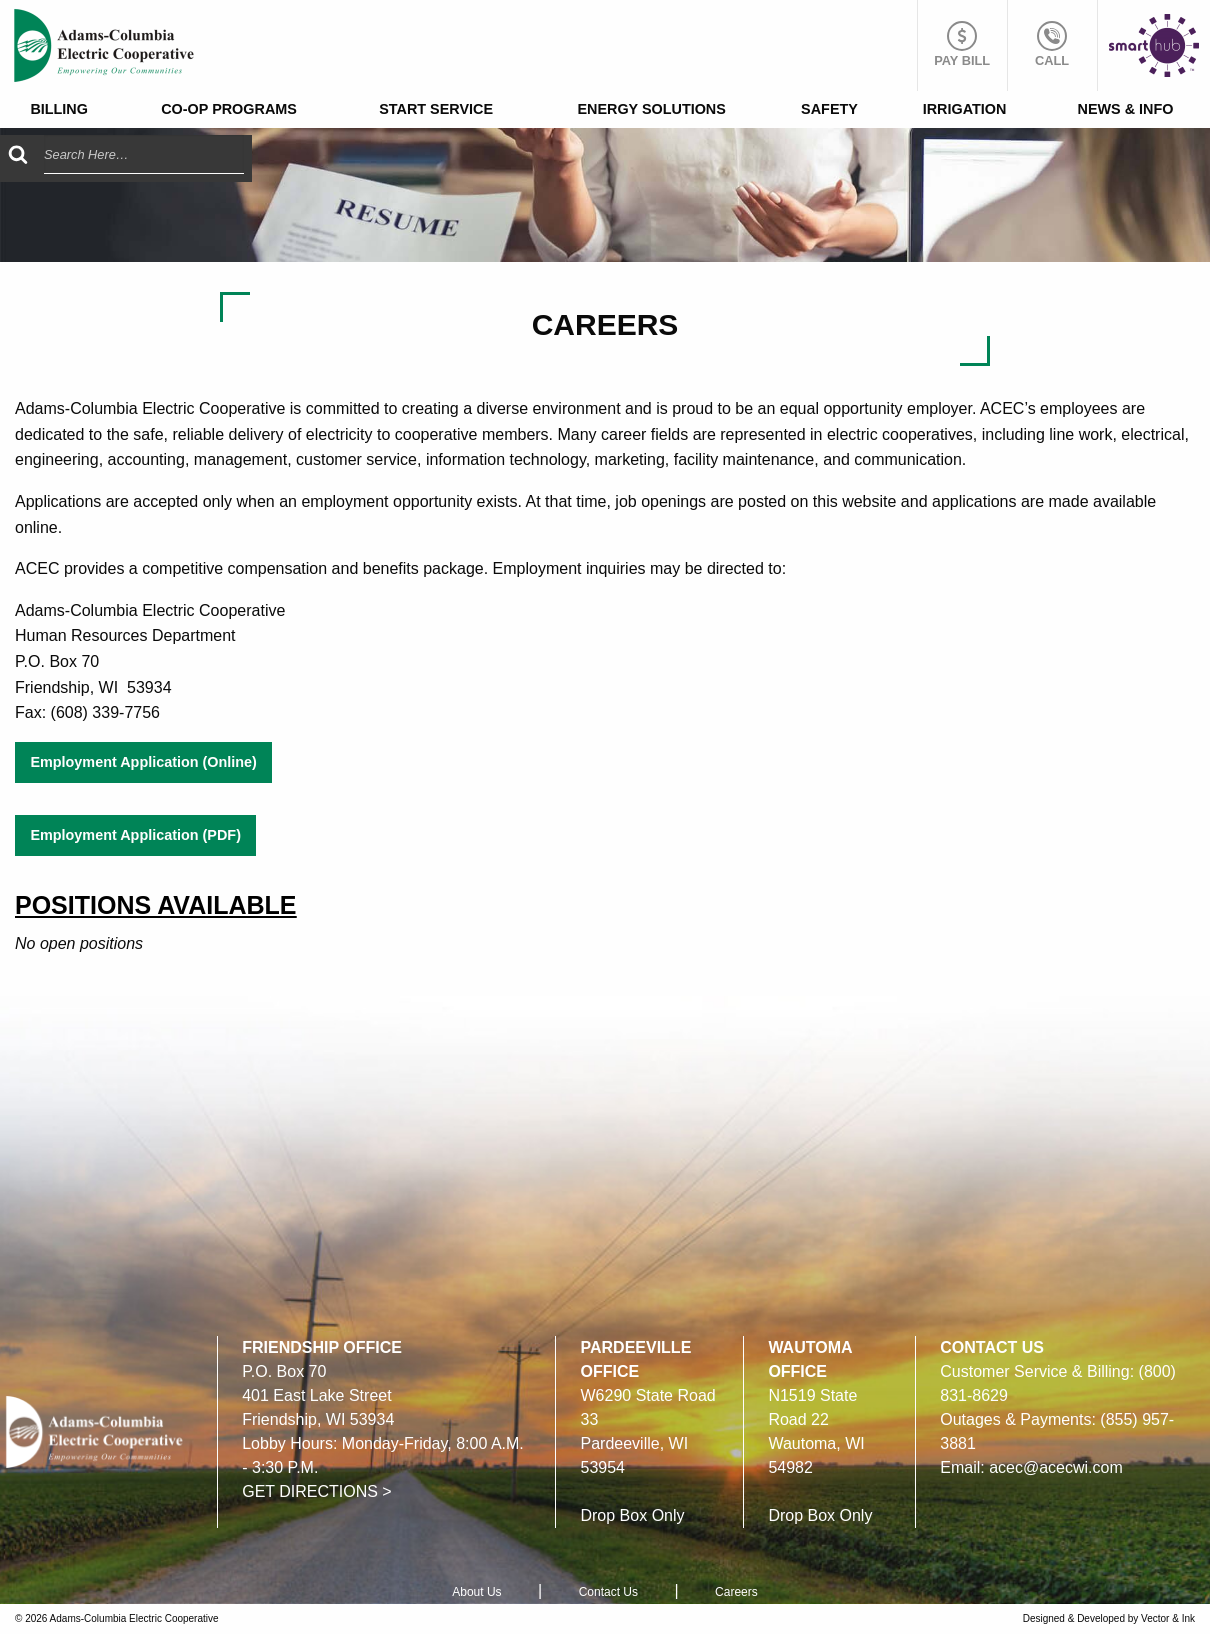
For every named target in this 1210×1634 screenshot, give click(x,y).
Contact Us (608, 1592)
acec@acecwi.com (1056, 1467)
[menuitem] (59, 109)
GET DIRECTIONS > (317, 1491)
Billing (59, 109)
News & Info (1126, 109)
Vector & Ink (1168, 1618)
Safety (829, 109)
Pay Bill (962, 44)
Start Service (436, 109)
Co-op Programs (229, 109)
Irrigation (965, 109)
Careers (736, 1592)
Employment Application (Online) (143, 762)
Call (1052, 44)
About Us (476, 1592)
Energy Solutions (651, 109)
